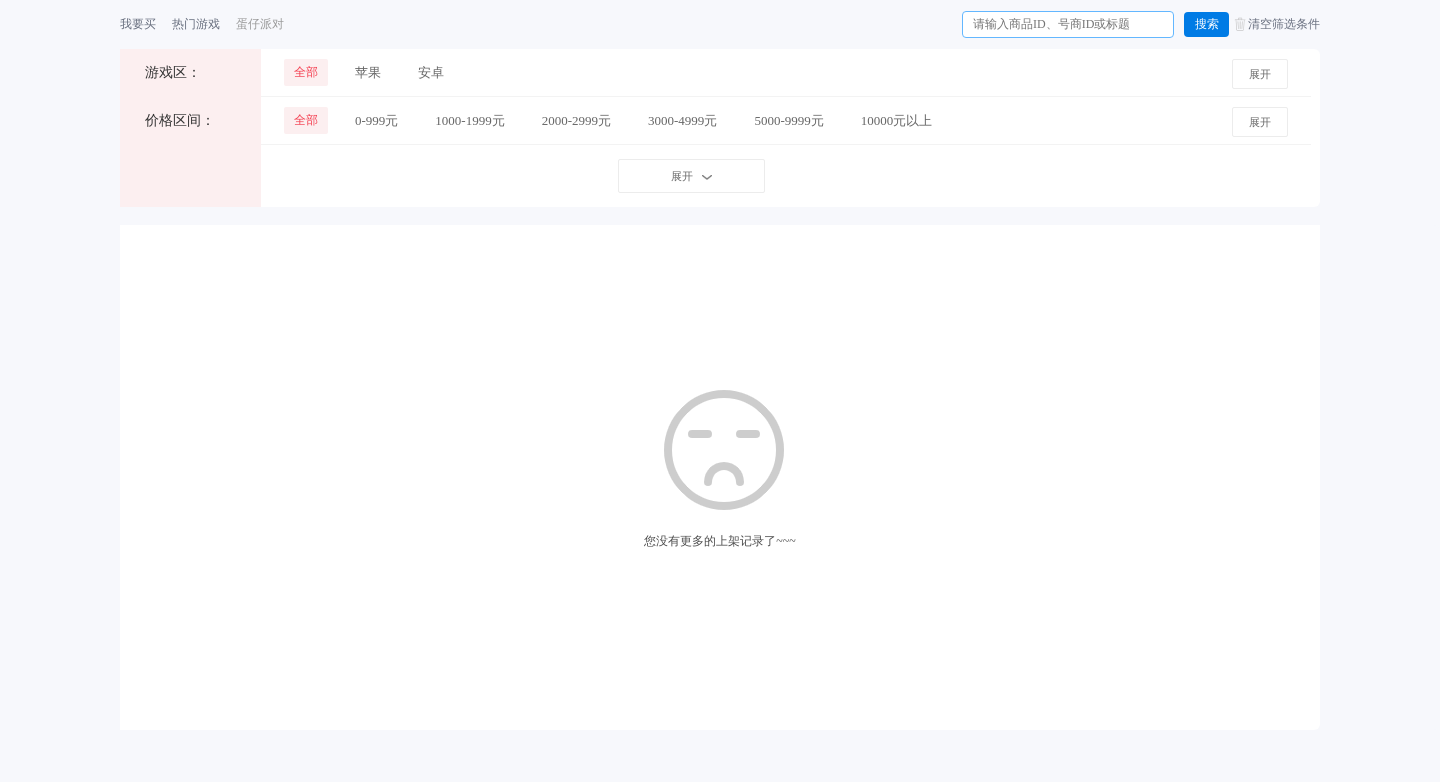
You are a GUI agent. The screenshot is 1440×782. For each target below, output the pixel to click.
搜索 (1207, 24)
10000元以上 (897, 120)
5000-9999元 (788, 120)
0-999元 (376, 120)
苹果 (368, 72)
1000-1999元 (469, 120)
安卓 (431, 72)
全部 (306, 72)
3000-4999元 (682, 120)
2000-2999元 (576, 120)
